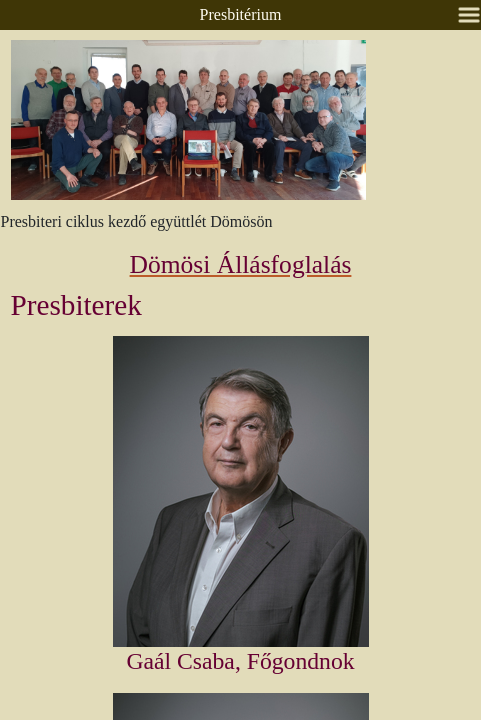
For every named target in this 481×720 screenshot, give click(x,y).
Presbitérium (241, 14)
